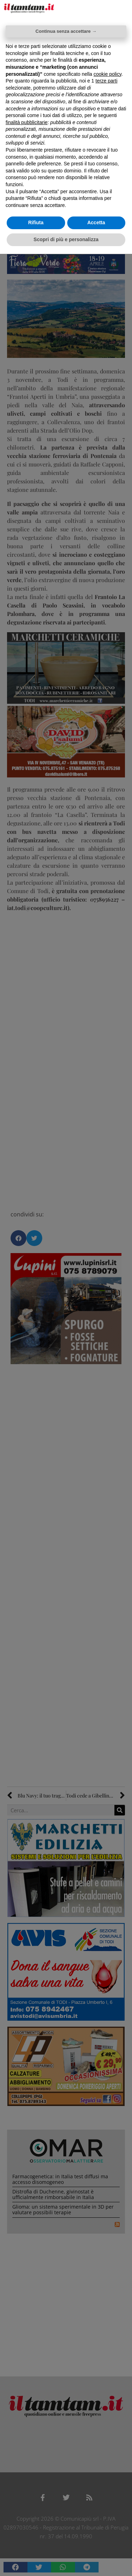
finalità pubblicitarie (27, 122)
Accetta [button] (96, 222)
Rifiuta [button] (36, 222)
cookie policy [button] (107, 74)
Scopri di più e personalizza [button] (65, 239)
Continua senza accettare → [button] (66, 31)
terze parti (106, 81)
